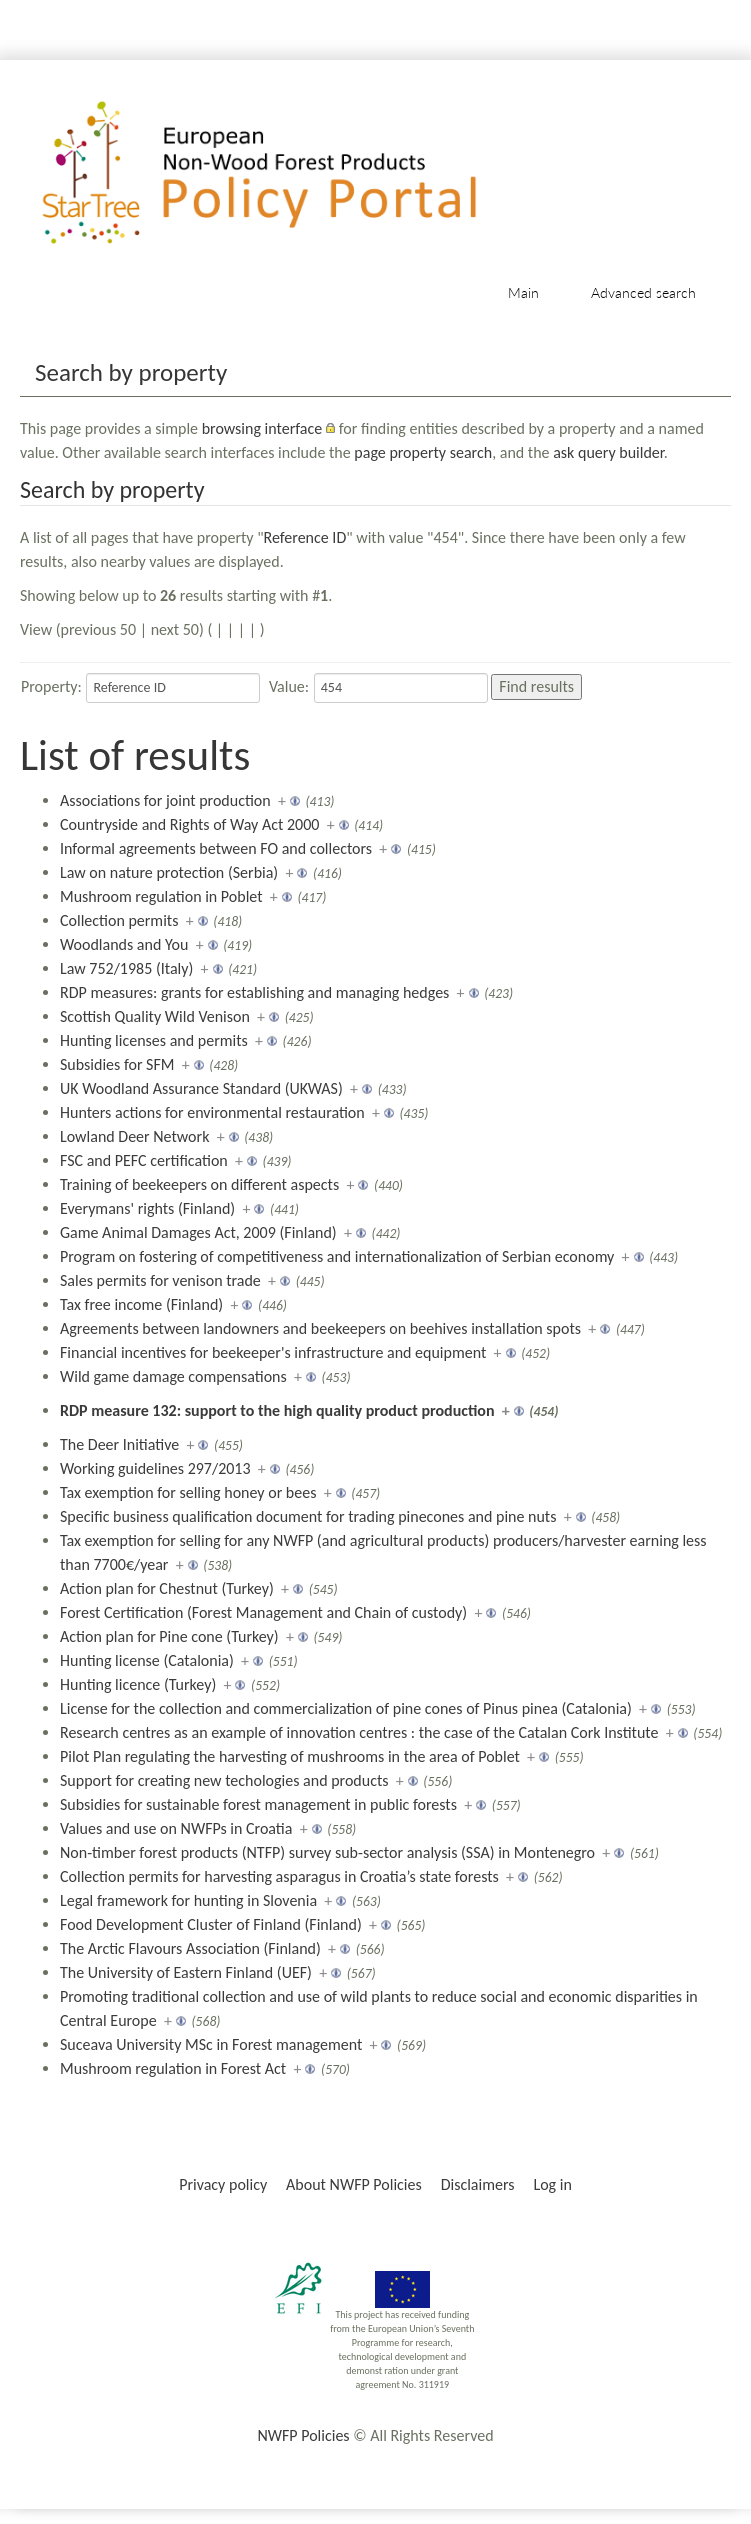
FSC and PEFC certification (144, 1160)
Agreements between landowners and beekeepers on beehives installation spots (320, 1328)
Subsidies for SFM (117, 1064)
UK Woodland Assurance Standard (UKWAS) (201, 1088)
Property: (51, 686)
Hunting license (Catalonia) (147, 1660)
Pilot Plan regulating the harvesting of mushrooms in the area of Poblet (290, 1756)
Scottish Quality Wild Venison (155, 1016)
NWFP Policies (303, 2435)
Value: (289, 686)
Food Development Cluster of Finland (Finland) (211, 1924)
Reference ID (305, 537)
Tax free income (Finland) (141, 1304)
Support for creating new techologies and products (224, 1780)
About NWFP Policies (354, 2184)
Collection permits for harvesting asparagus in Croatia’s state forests (279, 1876)
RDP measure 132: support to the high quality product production (277, 1410)
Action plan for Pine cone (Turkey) (169, 1636)
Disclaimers (478, 2184)
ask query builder (608, 452)
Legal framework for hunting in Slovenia (188, 1900)
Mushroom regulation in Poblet (161, 896)
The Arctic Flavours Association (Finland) (190, 1948)
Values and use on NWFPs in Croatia (176, 1828)
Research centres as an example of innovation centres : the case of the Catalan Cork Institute (359, 1732)
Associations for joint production (165, 800)
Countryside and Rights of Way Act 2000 (189, 824)
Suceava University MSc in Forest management (211, 2044)
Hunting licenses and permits (154, 1040)
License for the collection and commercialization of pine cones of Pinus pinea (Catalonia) (346, 1708)
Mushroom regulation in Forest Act (173, 2068)
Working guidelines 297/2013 (155, 1468)
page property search (423, 452)
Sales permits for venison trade (160, 1280)
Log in (552, 2184)
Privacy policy (223, 2184)
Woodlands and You (124, 944)
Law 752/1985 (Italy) (126, 968)
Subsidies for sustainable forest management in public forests (258, 1804)
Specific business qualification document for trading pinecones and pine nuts (308, 1516)
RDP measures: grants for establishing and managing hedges (254, 992)
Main (523, 292)
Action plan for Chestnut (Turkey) (167, 1588)
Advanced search (643, 292)
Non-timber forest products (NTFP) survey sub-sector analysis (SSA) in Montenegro (327, 1852)
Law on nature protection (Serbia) (169, 872)
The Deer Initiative (119, 1444)
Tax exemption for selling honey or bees (188, 1492)
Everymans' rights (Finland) (147, 1208)
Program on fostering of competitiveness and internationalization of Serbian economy (337, 1256)
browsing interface (262, 428)
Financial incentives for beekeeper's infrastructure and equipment (273, 1352)
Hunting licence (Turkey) (138, 1684)
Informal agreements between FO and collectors (216, 848)
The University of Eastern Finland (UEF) (186, 1972)
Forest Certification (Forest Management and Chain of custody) (263, 1612)
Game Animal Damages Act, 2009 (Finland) (198, 1232)
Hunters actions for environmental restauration (212, 1112)
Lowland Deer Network (134, 1136)
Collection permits (119, 920)
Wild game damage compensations (173, 1376)
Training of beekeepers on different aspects (199, 1184)
